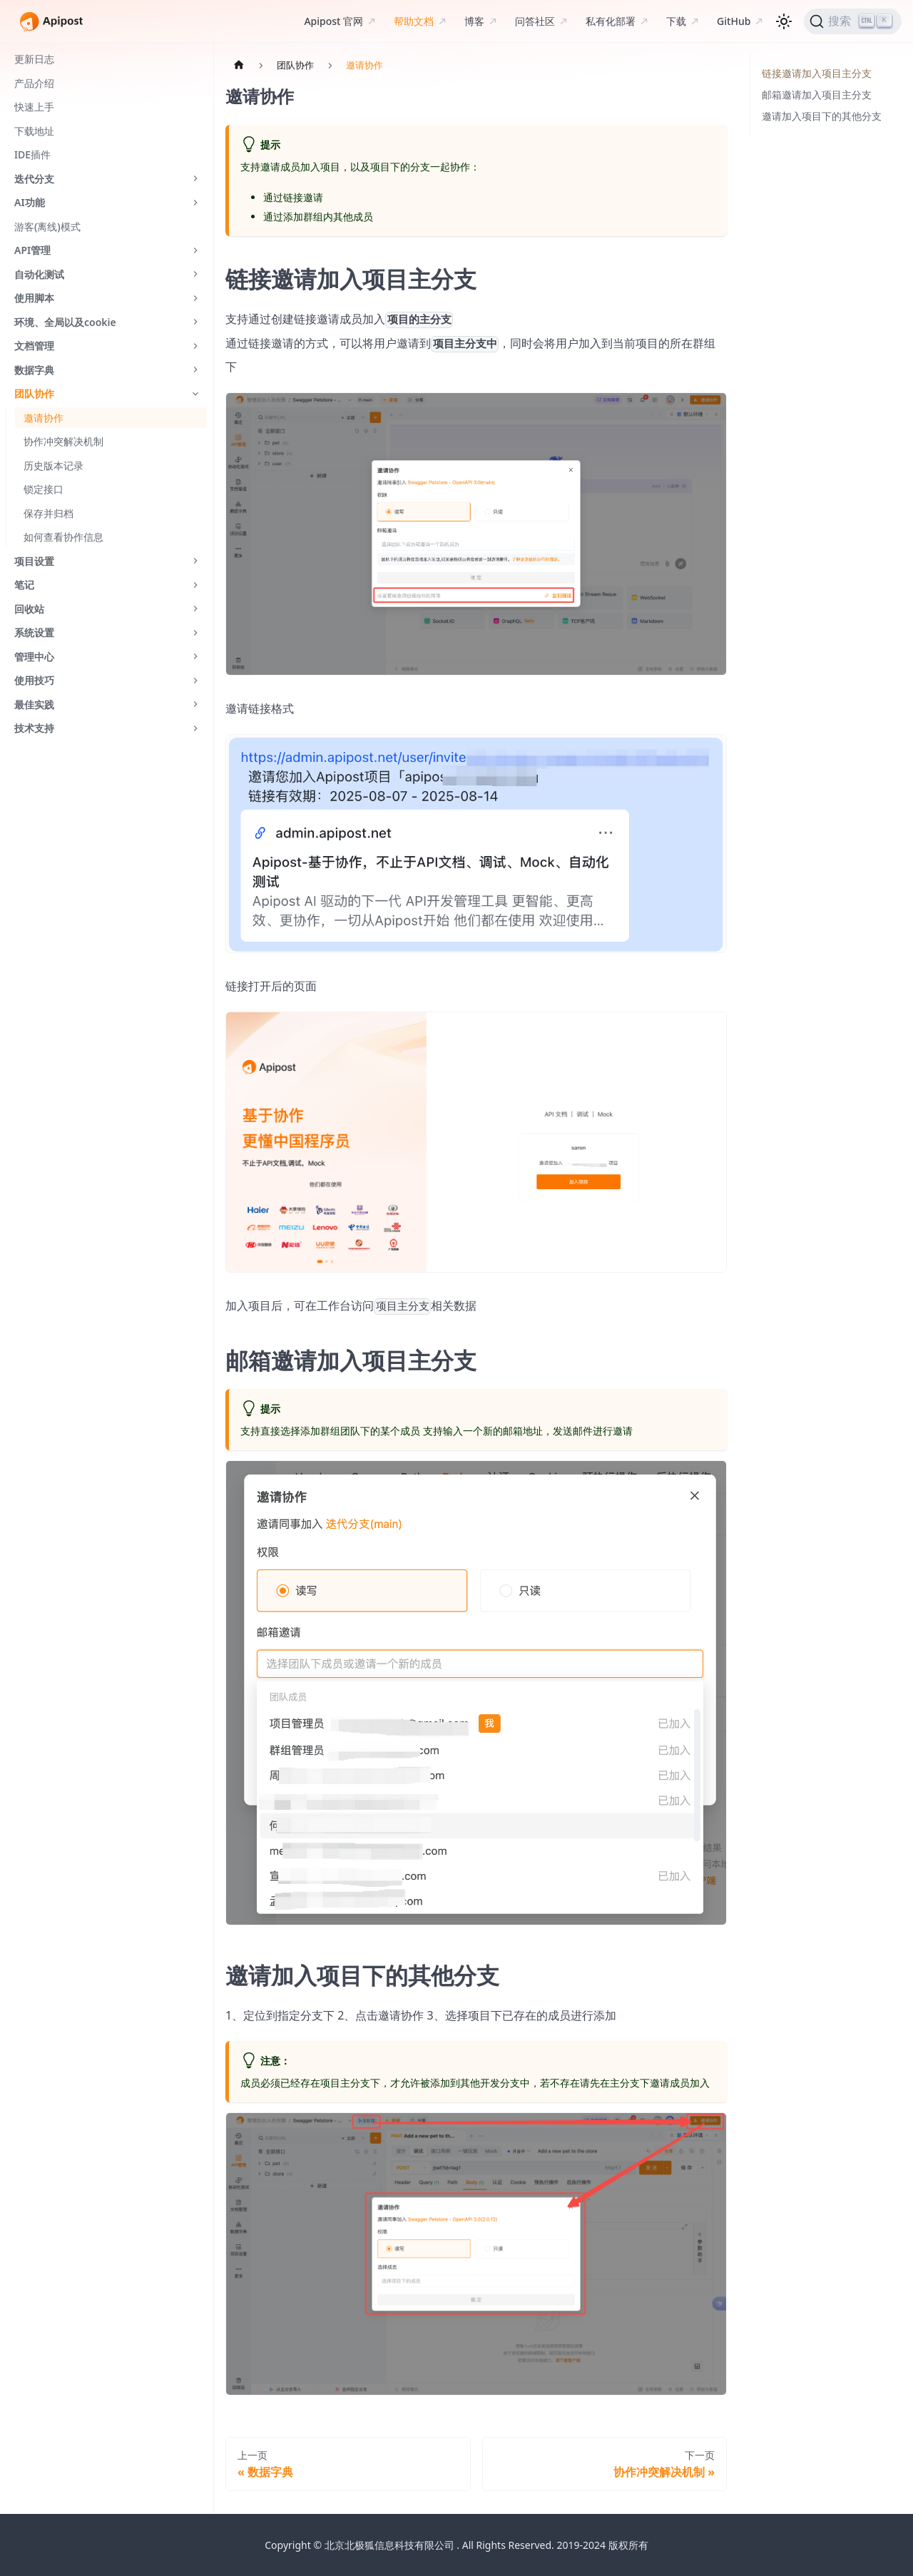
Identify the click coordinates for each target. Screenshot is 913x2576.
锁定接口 (43, 489)
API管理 (32, 250)
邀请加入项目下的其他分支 (822, 116)
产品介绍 (34, 83)
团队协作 (34, 393)
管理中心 (34, 656)
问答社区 (535, 21)
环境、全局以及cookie (65, 322)
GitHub (733, 21)
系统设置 (34, 632)
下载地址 (34, 131)
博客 (474, 21)
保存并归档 (48, 513)
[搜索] (853, 21)
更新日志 (34, 59)
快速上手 (34, 106)
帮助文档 (414, 21)
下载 (676, 21)
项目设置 (34, 561)
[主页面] (239, 65)
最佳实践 (34, 704)
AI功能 (29, 202)
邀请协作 (43, 417)
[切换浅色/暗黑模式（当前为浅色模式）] (783, 21)
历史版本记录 (53, 465)
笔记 (24, 584)
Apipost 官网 (333, 21)
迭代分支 (34, 178)
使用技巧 (34, 680)
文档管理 (34, 345)
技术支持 (34, 728)
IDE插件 (32, 154)
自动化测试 (39, 274)
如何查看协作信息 (63, 537)
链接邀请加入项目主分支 (817, 73)
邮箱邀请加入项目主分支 (817, 94)
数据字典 (34, 370)
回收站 (29, 609)
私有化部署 (611, 21)
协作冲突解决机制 (63, 441)
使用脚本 (34, 298)
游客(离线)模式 (47, 226)
